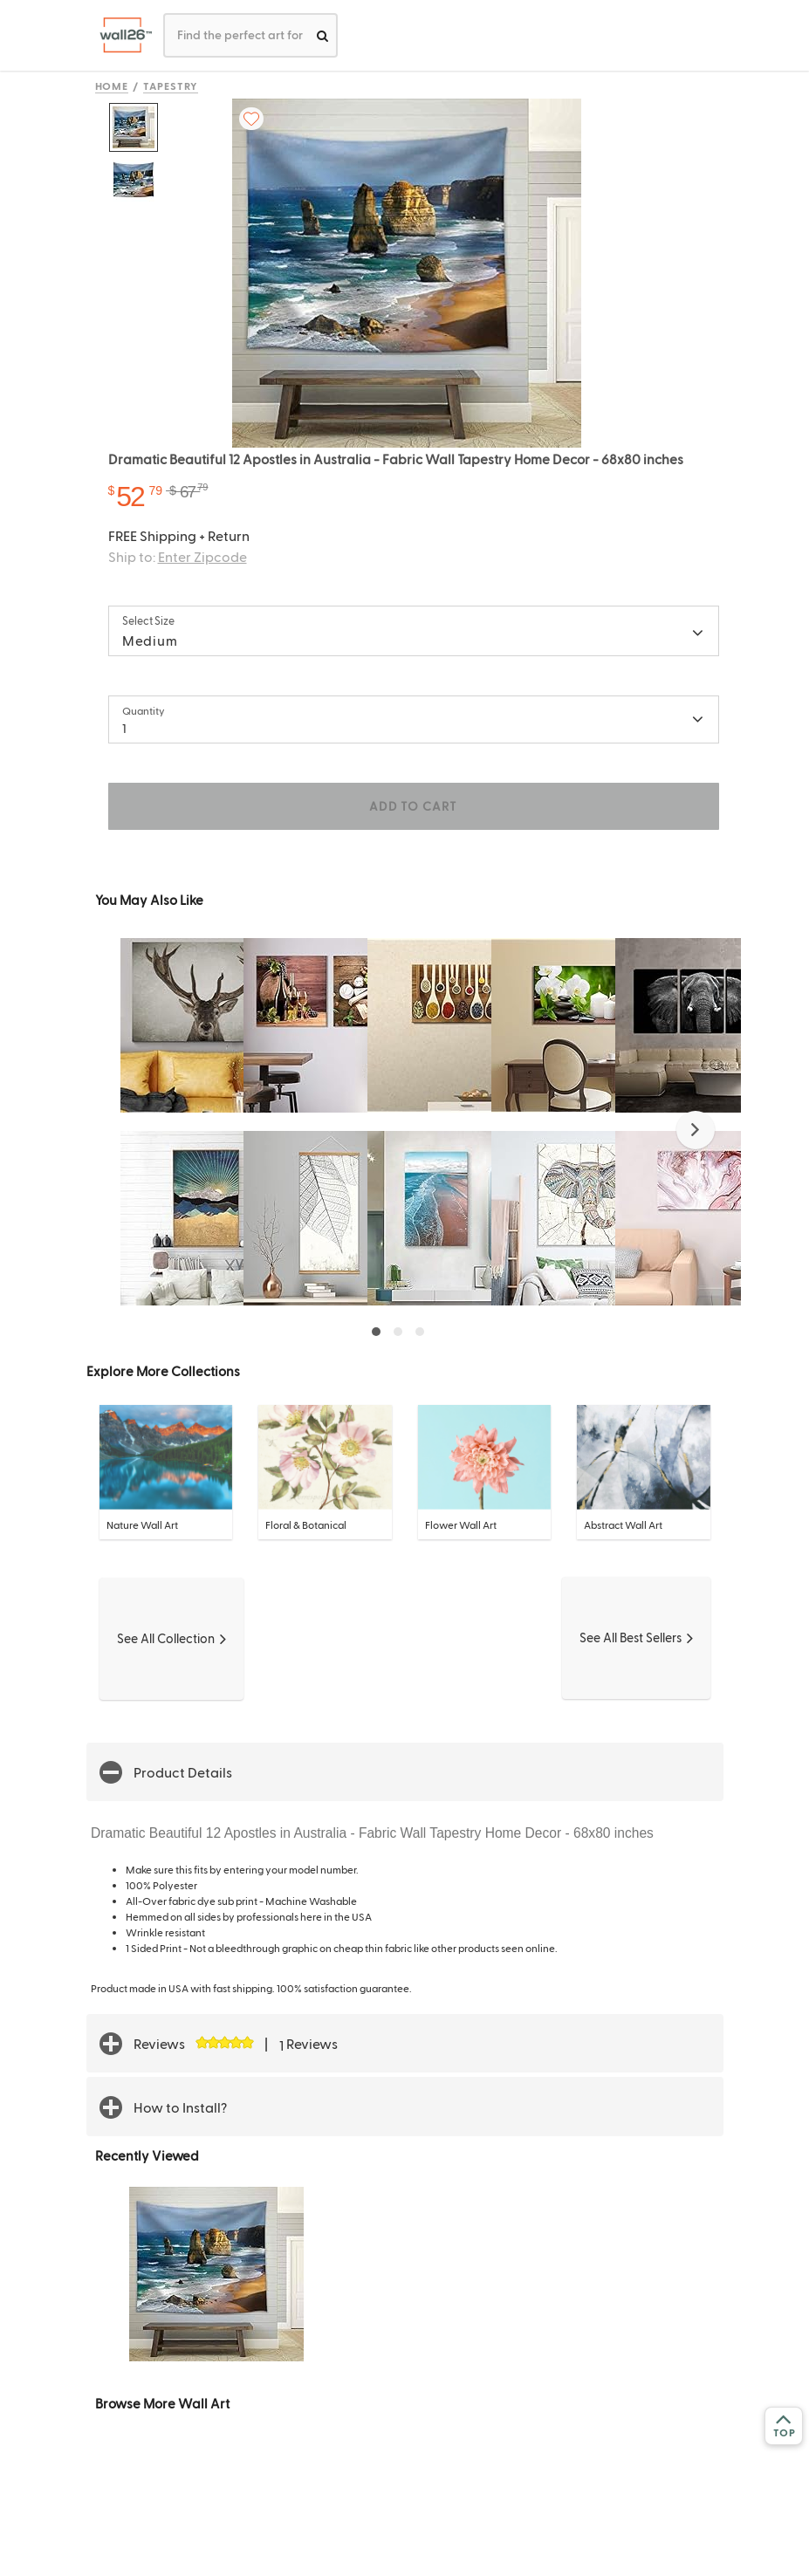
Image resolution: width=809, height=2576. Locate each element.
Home (112, 85)
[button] (695, 1130)
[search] (322, 35)
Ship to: (177, 556)
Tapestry (170, 85)
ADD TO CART (412, 805)
